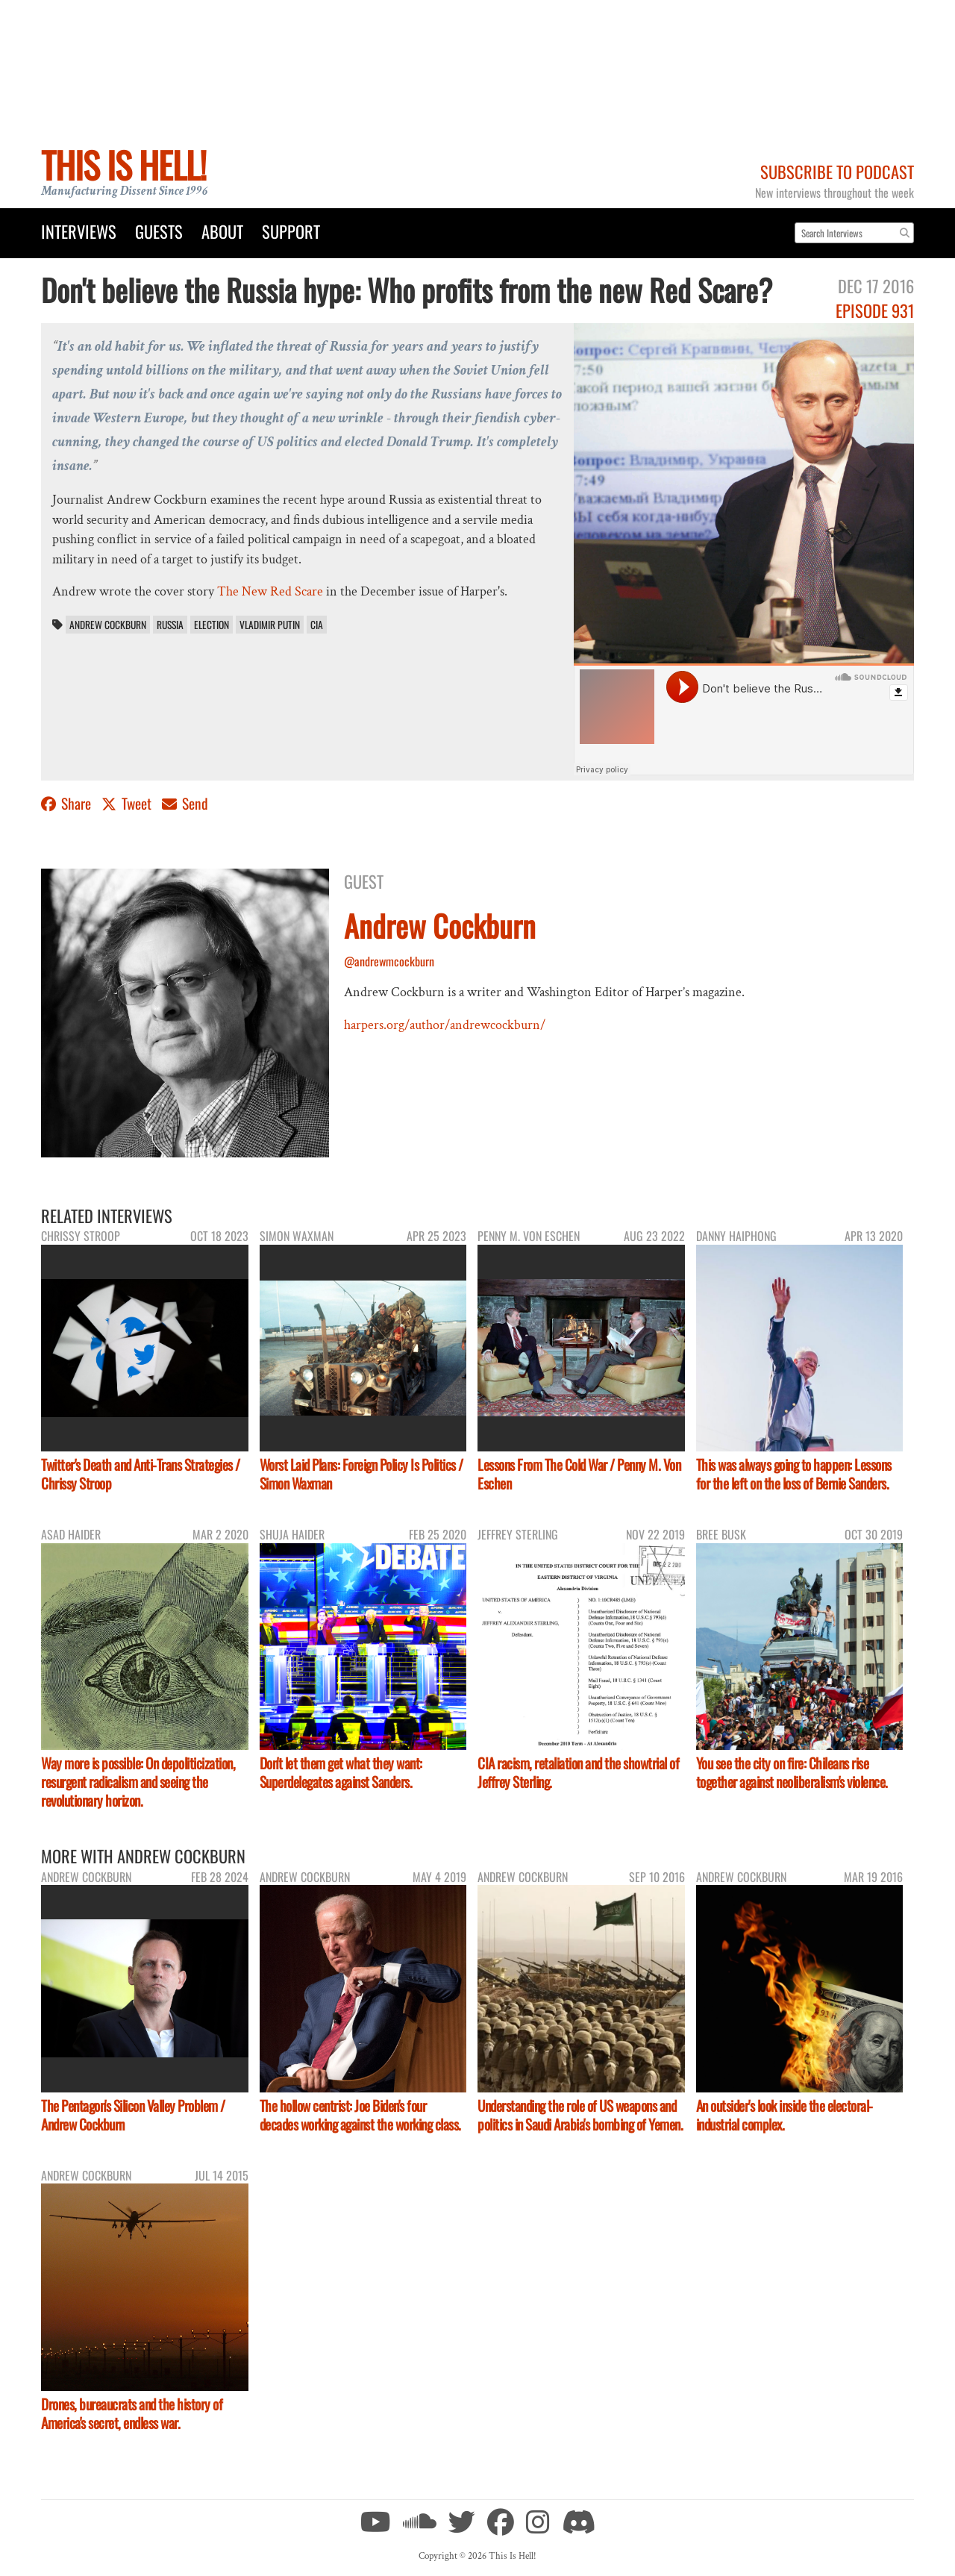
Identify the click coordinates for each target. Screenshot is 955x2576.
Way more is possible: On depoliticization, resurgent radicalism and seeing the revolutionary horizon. (138, 1781)
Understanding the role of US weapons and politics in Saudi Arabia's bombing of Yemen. (580, 2115)
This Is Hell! (123, 164)
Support (291, 231)
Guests (159, 231)
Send (185, 803)
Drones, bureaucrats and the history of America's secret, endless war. (131, 2413)
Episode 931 (875, 310)
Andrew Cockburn (107, 624)
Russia (170, 624)
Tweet (127, 803)
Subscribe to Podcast (837, 171)
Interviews (78, 231)
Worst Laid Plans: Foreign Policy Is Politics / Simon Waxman (361, 1474)
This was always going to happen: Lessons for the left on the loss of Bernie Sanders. (794, 1474)
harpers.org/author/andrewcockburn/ (444, 1025)
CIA (316, 624)
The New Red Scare (270, 591)
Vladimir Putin (269, 624)
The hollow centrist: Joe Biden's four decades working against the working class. (360, 2115)
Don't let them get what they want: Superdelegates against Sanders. (341, 1772)
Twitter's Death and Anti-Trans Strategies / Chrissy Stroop (140, 1474)
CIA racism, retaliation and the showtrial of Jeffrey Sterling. (578, 1772)
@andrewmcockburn (389, 961)
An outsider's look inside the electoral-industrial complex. (784, 2115)
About (222, 231)
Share (67, 803)
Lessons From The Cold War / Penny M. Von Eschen (579, 1474)
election (211, 624)
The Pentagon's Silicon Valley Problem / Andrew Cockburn (133, 2115)
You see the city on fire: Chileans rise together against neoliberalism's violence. (792, 1772)
